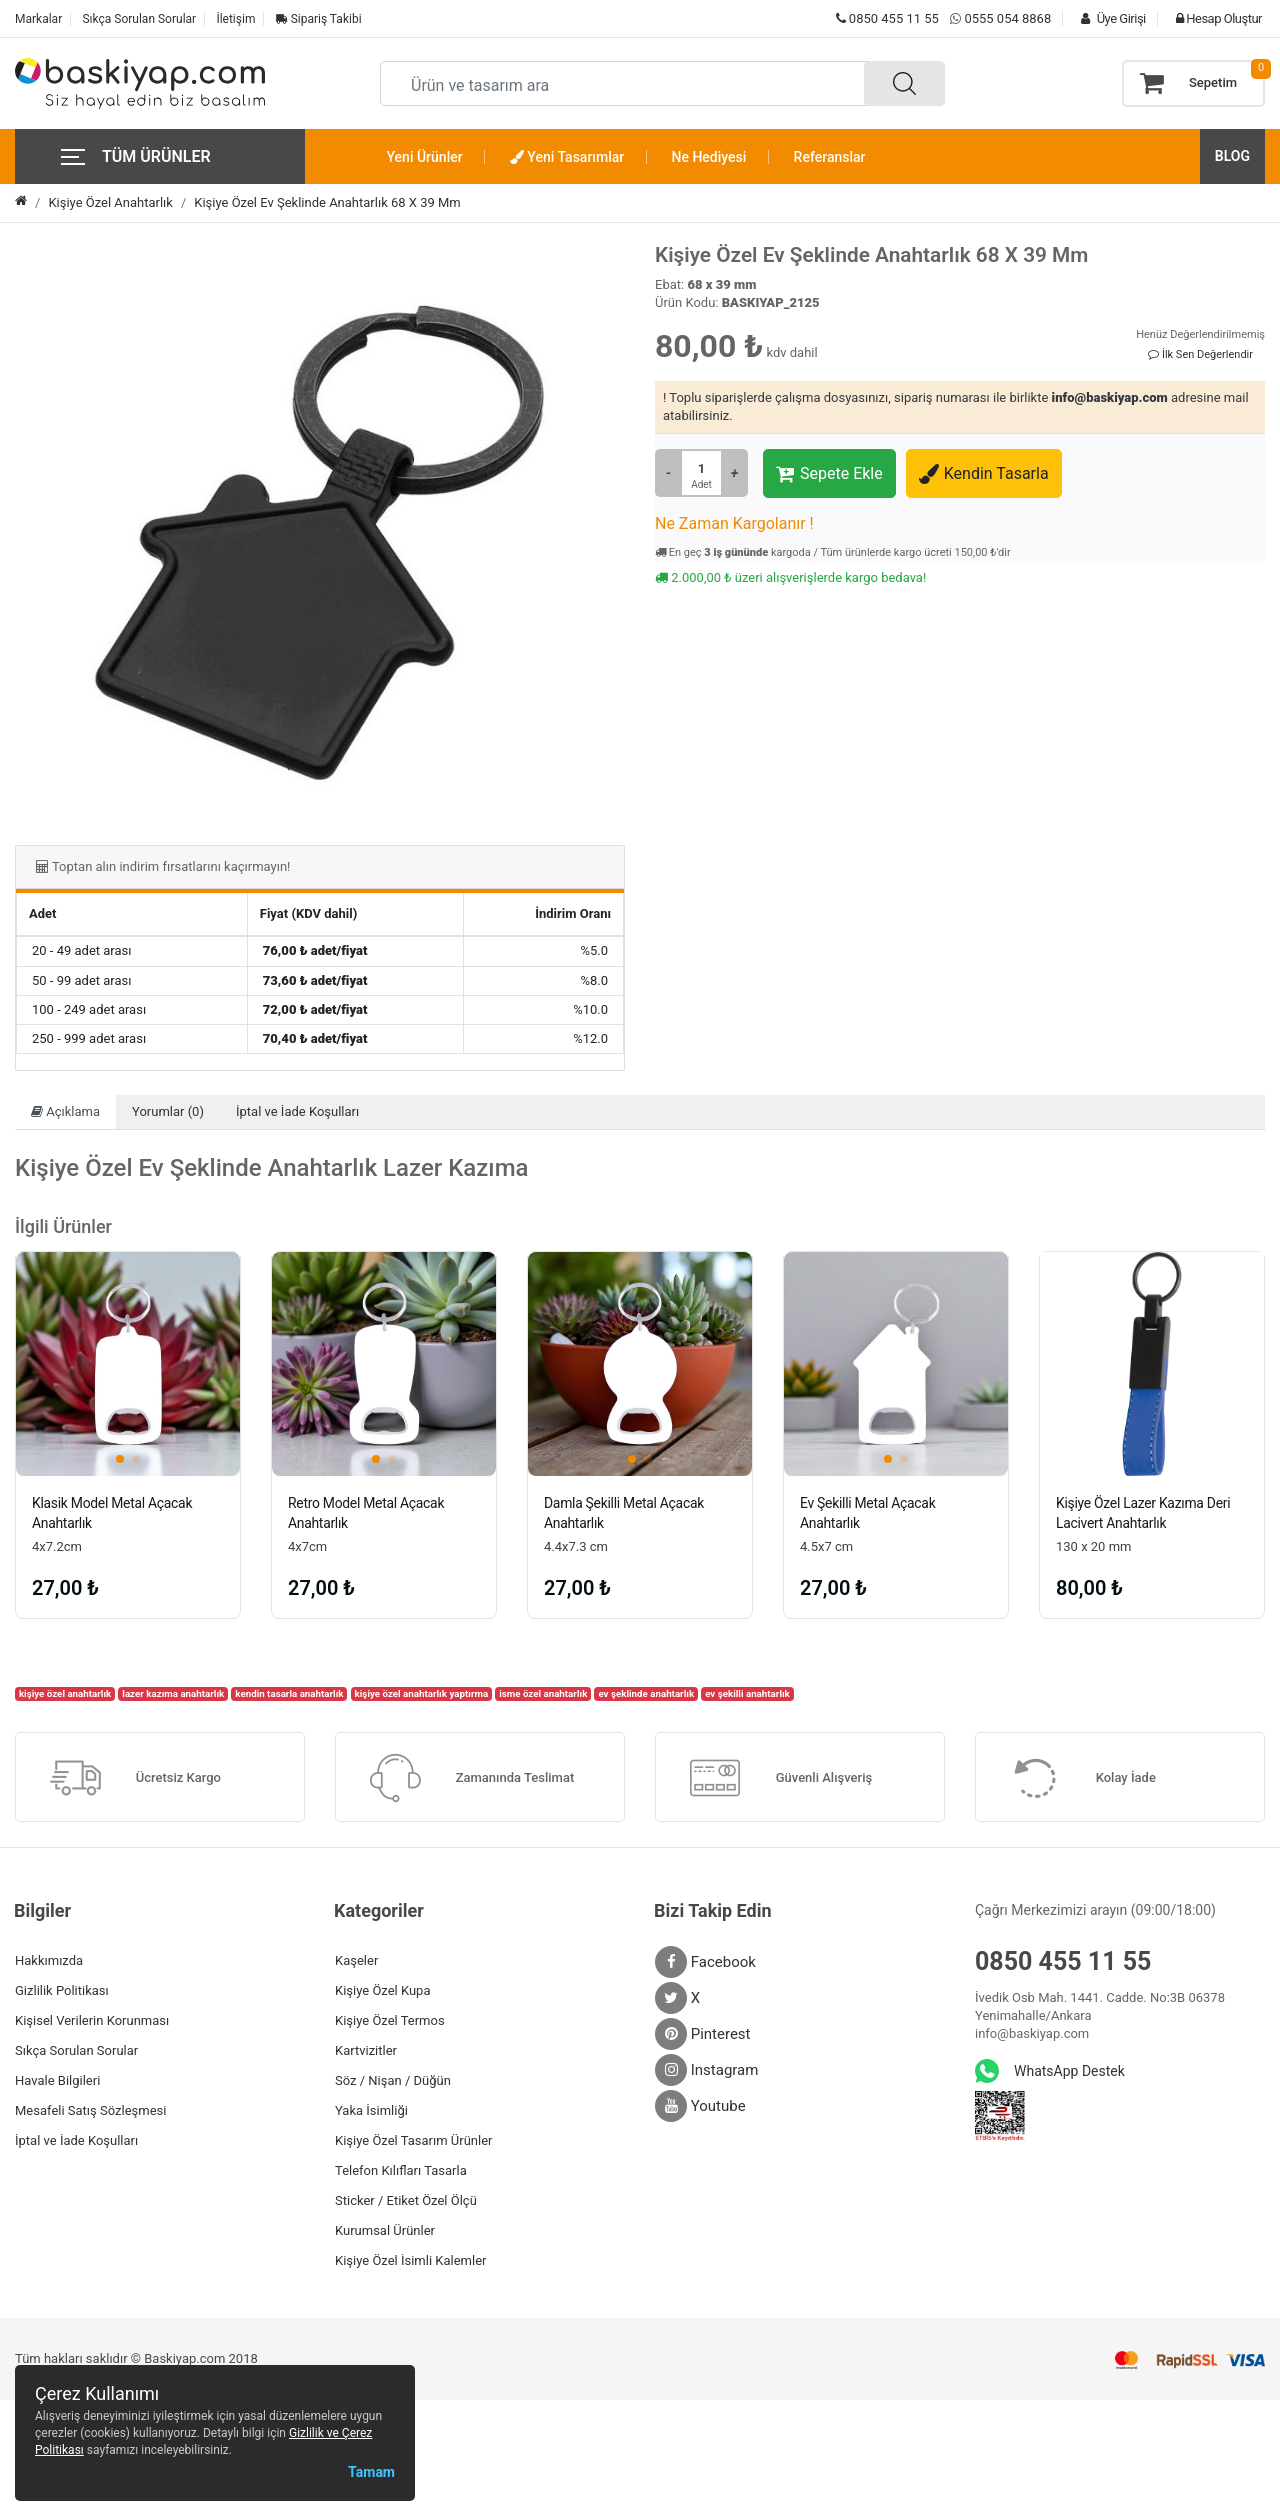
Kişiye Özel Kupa (383, 1990)
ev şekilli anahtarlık (747, 1693)
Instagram (706, 2070)
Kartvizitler (366, 2050)
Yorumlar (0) (168, 1111)
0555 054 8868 (1007, 18)
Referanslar (830, 157)
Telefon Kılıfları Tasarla (401, 2170)
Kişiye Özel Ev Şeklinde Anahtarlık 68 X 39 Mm (327, 202)
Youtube (700, 2106)
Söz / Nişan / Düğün (393, 2080)
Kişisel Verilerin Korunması (92, 2020)
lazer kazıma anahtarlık (173, 1693)
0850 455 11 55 (887, 18)
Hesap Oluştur (1214, 18)
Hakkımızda (49, 1960)
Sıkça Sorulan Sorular (139, 19)
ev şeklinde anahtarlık (646, 1693)
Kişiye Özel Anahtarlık (110, 202)
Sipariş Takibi (319, 19)
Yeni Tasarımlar (567, 157)
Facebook (705, 1962)
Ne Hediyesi (709, 157)
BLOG (1232, 156)
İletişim (235, 19)
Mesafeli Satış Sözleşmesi (90, 2110)
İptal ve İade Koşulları (297, 1111)
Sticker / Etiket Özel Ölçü (406, 2200)
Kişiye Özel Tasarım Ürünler (413, 2140)
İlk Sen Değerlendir (1200, 354)
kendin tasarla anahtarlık (289, 1693)
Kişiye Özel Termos (390, 2020)
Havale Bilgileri (57, 2080)
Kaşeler (356, 1960)
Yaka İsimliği (371, 2110)
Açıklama (65, 1111)
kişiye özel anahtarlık (65, 1693)
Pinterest (703, 2034)
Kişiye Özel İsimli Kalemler (410, 2260)
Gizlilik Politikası (62, 1990)
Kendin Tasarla (984, 474)
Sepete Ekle (829, 474)
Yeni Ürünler (425, 157)
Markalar (38, 19)
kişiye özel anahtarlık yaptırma (422, 1693)
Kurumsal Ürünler (385, 2230)
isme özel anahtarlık (543, 1693)
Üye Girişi (1108, 18)
